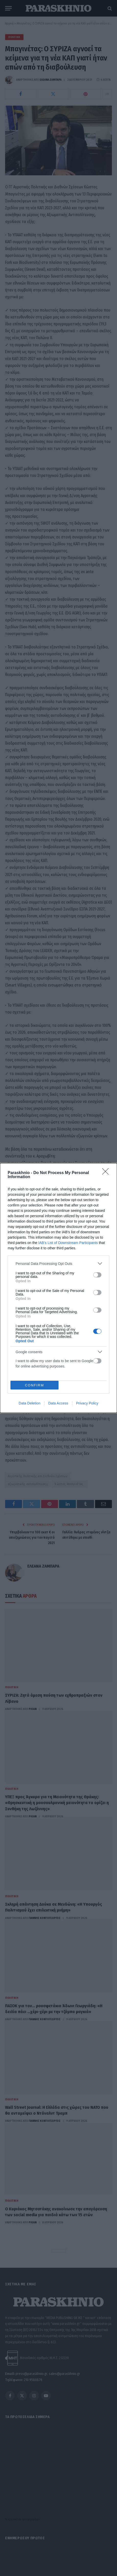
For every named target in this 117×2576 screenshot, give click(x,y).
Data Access (58, 1403)
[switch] (97, 1274)
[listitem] (58, 1263)
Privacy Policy (87, 1403)
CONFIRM (34, 1385)
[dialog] (58, 1288)
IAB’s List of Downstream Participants (68, 1243)
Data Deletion (29, 1403)
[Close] (107, 1173)
